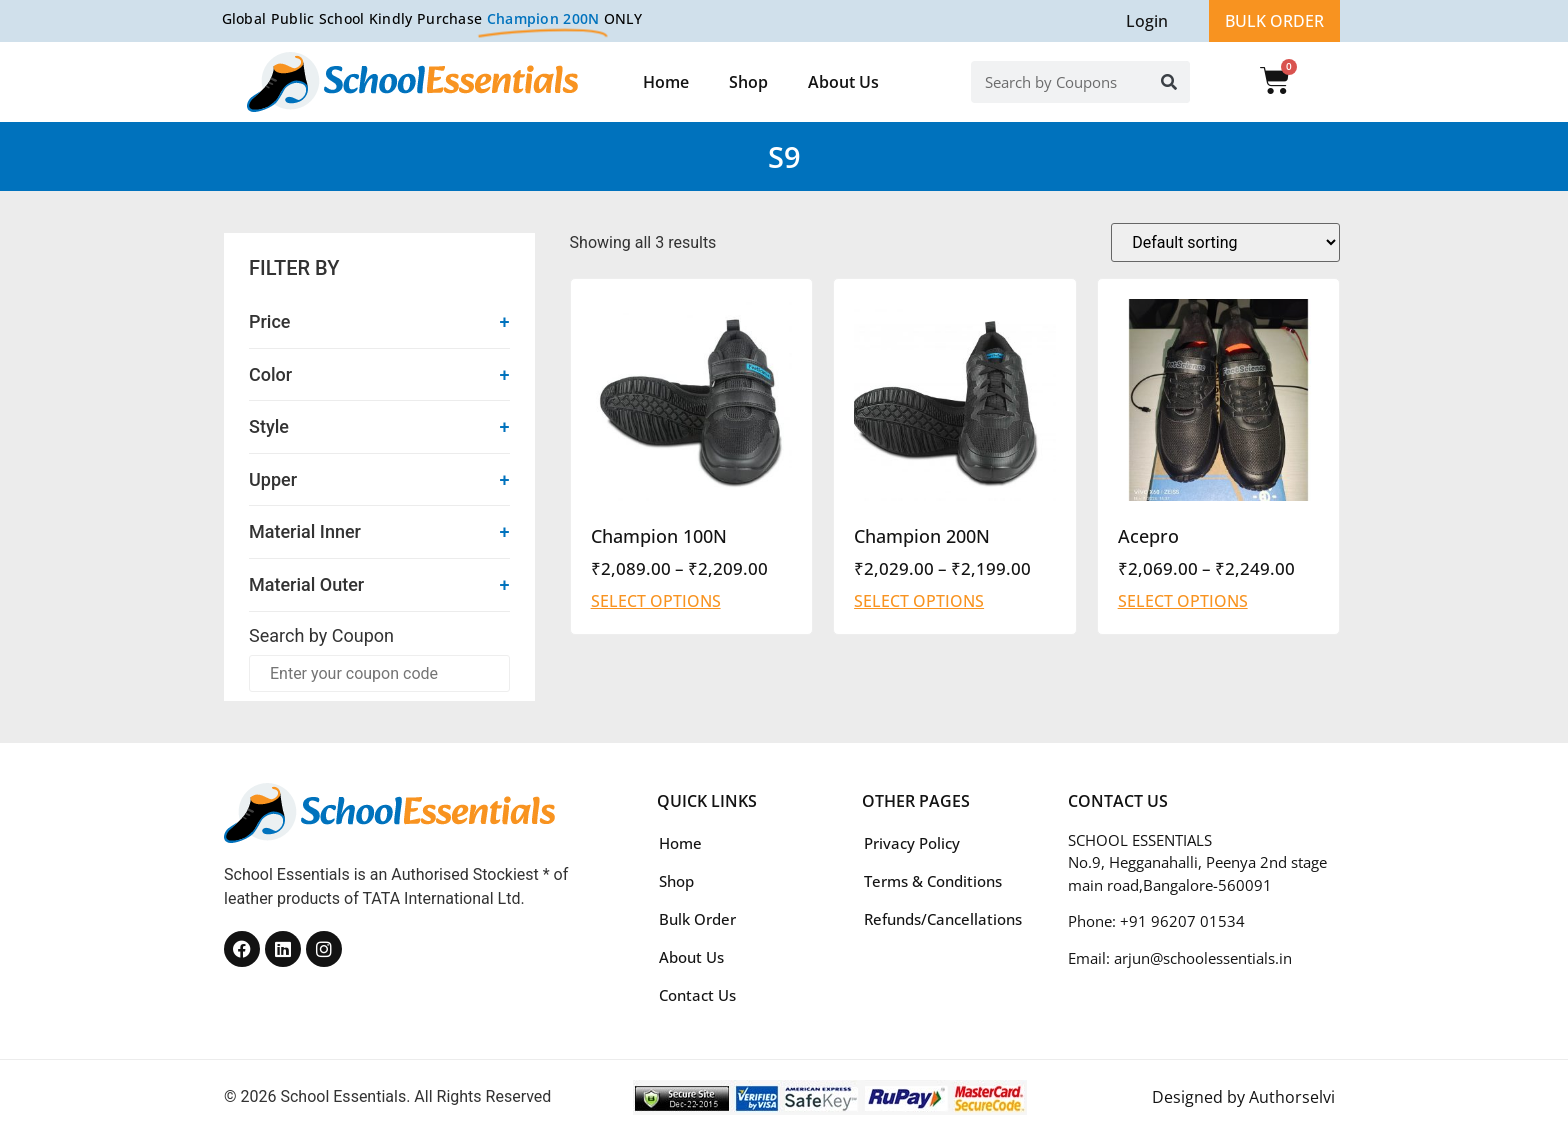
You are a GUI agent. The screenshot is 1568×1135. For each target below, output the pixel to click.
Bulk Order (697, 919)
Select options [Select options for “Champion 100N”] (656, 601)
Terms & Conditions (933, 881)
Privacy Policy (912, 843)
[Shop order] (1225, 242)
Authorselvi (1292, 1097)
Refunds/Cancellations (943, 919)
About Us (843, 82)
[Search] (1169, 82)
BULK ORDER (1274, 21)
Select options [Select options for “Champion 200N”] (919, 601)
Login (1147, 21)
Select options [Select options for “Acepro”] (1183, 601)
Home (666, 82)
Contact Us (697, 995)
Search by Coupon (321, 636)
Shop (748, 82)
